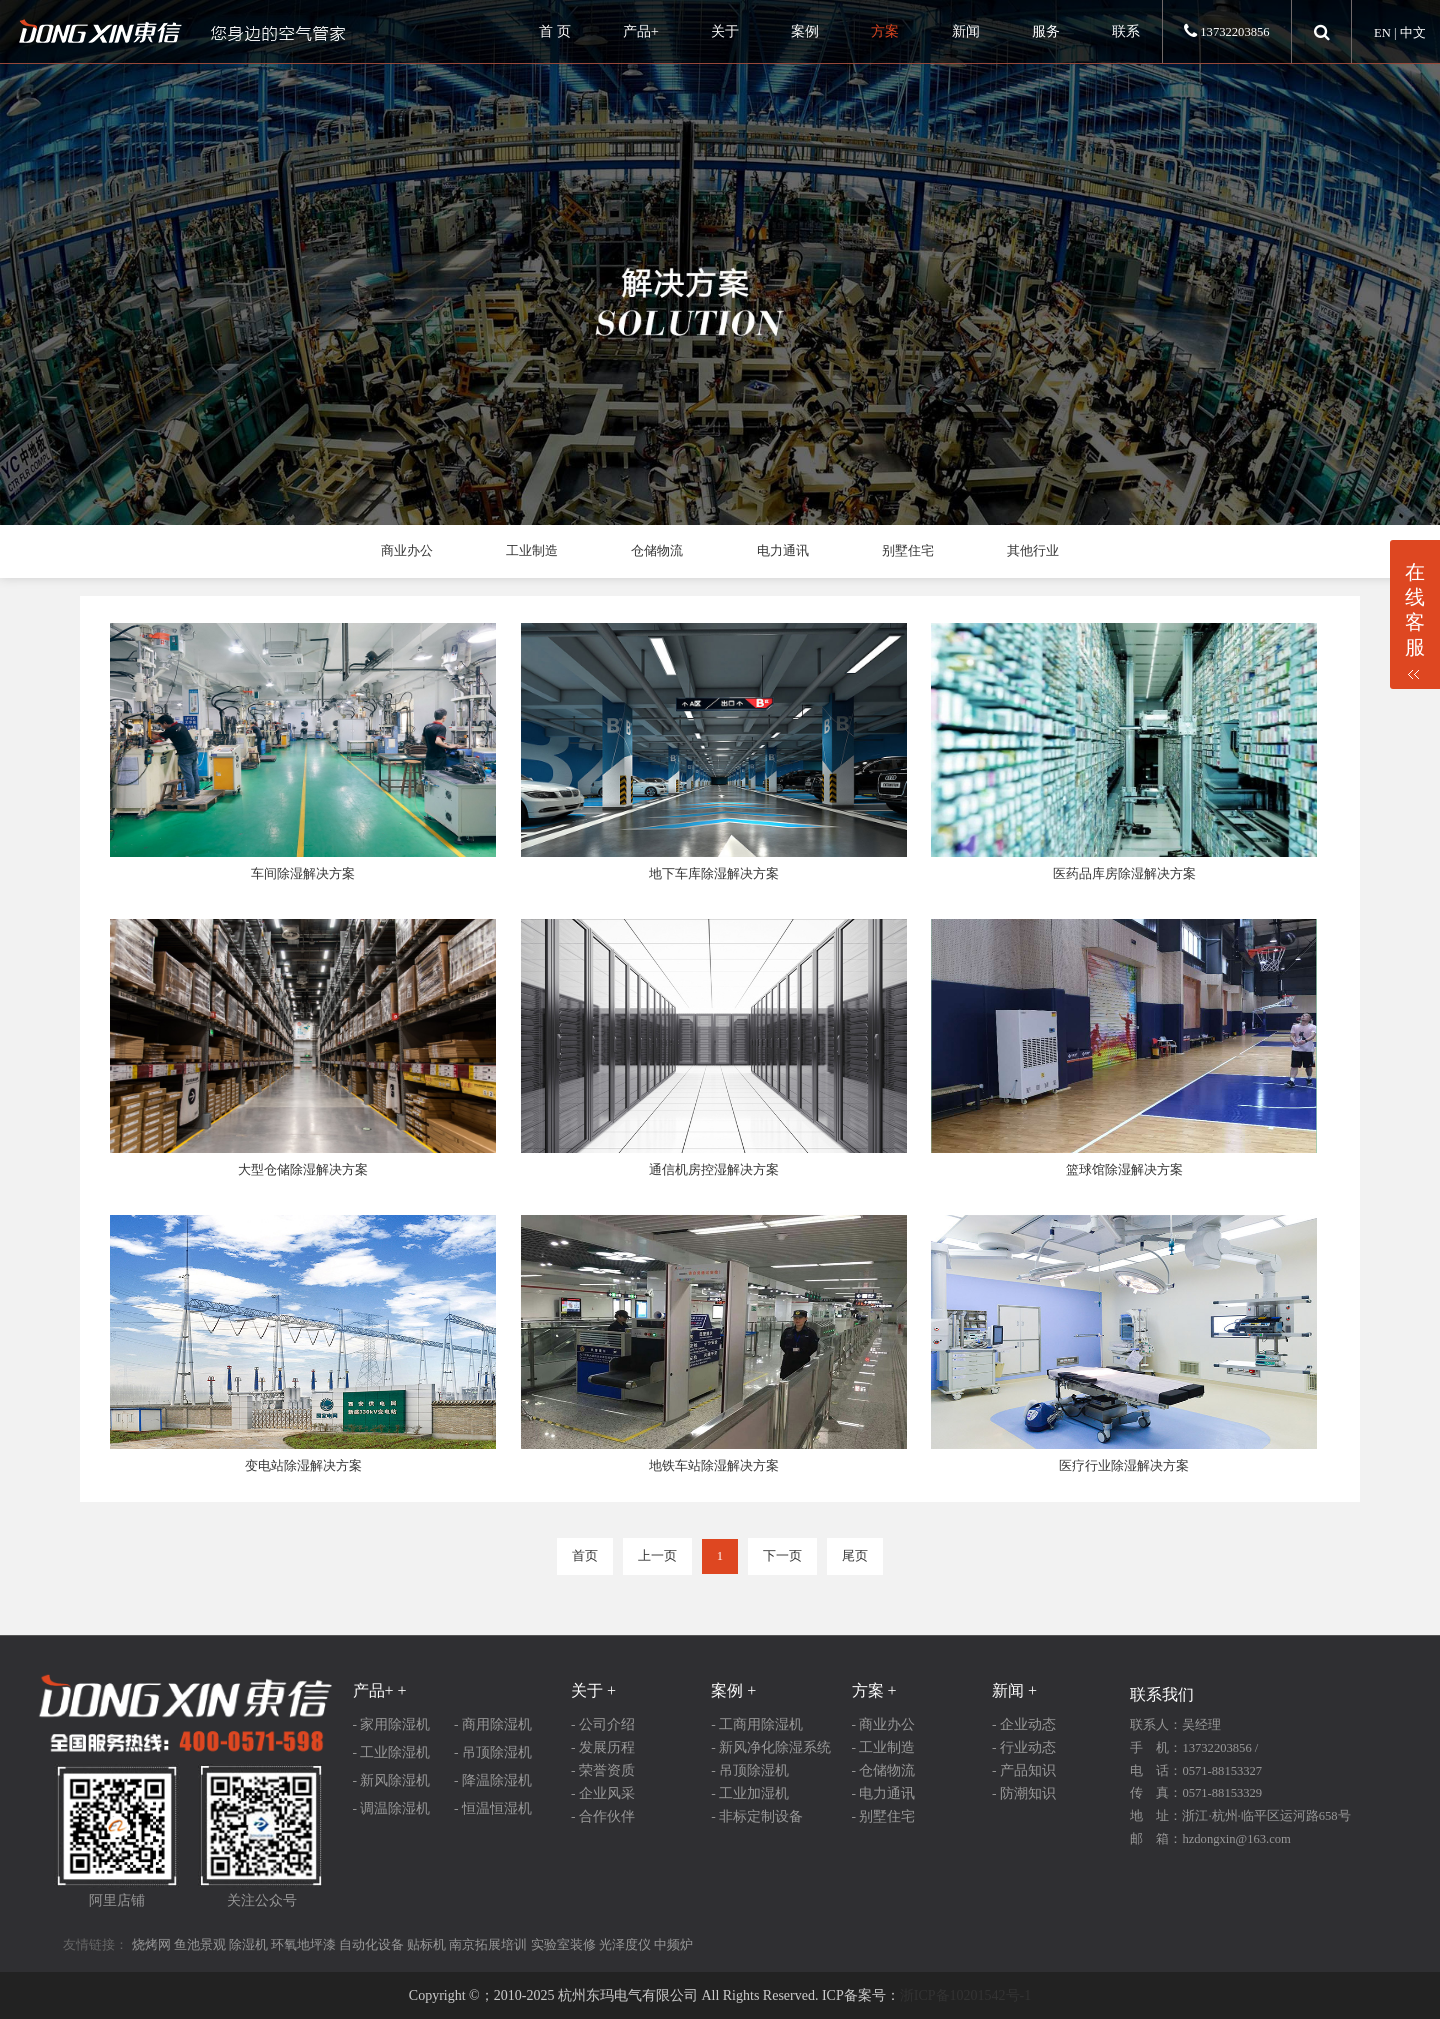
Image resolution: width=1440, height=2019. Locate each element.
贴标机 (426, 1945)
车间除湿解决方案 (303, 874)
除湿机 (248, 1945)
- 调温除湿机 (392, 1808)
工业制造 (532, 551)
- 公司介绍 (603, 1724)
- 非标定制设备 (757, 1816)
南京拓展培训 (488, 1945)
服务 (1046, 31)
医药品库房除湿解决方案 (1124, 874)
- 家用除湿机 (392, 1724)
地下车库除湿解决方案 (714, 874)
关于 (725, 31)
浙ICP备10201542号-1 (965, 1995)
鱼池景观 (200, 1945)
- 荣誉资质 (603, 1770)
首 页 (555, 31)
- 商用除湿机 (493, 1724)
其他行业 (1033, 551)
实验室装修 (563, 1945)
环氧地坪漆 (303, 1945)
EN (1382, 33)
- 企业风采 (603, 1793)
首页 (585, 1556)
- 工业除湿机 (392, 1752)
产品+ (641, 31)
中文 (1413, 33)
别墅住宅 (908, 551)
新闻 (966, 31)
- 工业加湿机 (750, 1793)
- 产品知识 (1024, 1770)
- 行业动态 (1024, 1747)
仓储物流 (657, 551)
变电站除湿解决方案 (303, 1466)
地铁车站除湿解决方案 (714, 1466)
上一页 (657, 1556)
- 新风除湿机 (392, 1780)
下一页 (782, 1556)
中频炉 (673, 1945)
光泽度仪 (625, 1945)
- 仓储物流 (884, 1770)
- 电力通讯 (884, 1793)
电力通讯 (783, 551)
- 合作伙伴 (603, 1816)
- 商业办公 (884, 1724)
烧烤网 (151, 1945)
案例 (805, 31)
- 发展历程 (603, 1747)
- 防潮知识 (1024, 1793)
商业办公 (407, 551)
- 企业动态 (1024, 1724)
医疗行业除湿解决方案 (1124, 1466)
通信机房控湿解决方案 (714, 1170)
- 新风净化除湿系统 (771, 1747)
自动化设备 (371, 1945)
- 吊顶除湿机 (493, 1752)
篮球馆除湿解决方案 (1124, 1170)
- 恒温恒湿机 (493, 1808)
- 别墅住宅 (884, 1816)
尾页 (855, 1556)
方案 (885, 31)
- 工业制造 (884, 1747)
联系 (1126, 31)
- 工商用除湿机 (757, 1724)
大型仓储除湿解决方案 (303, 1170)
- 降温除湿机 (493, 1780)
